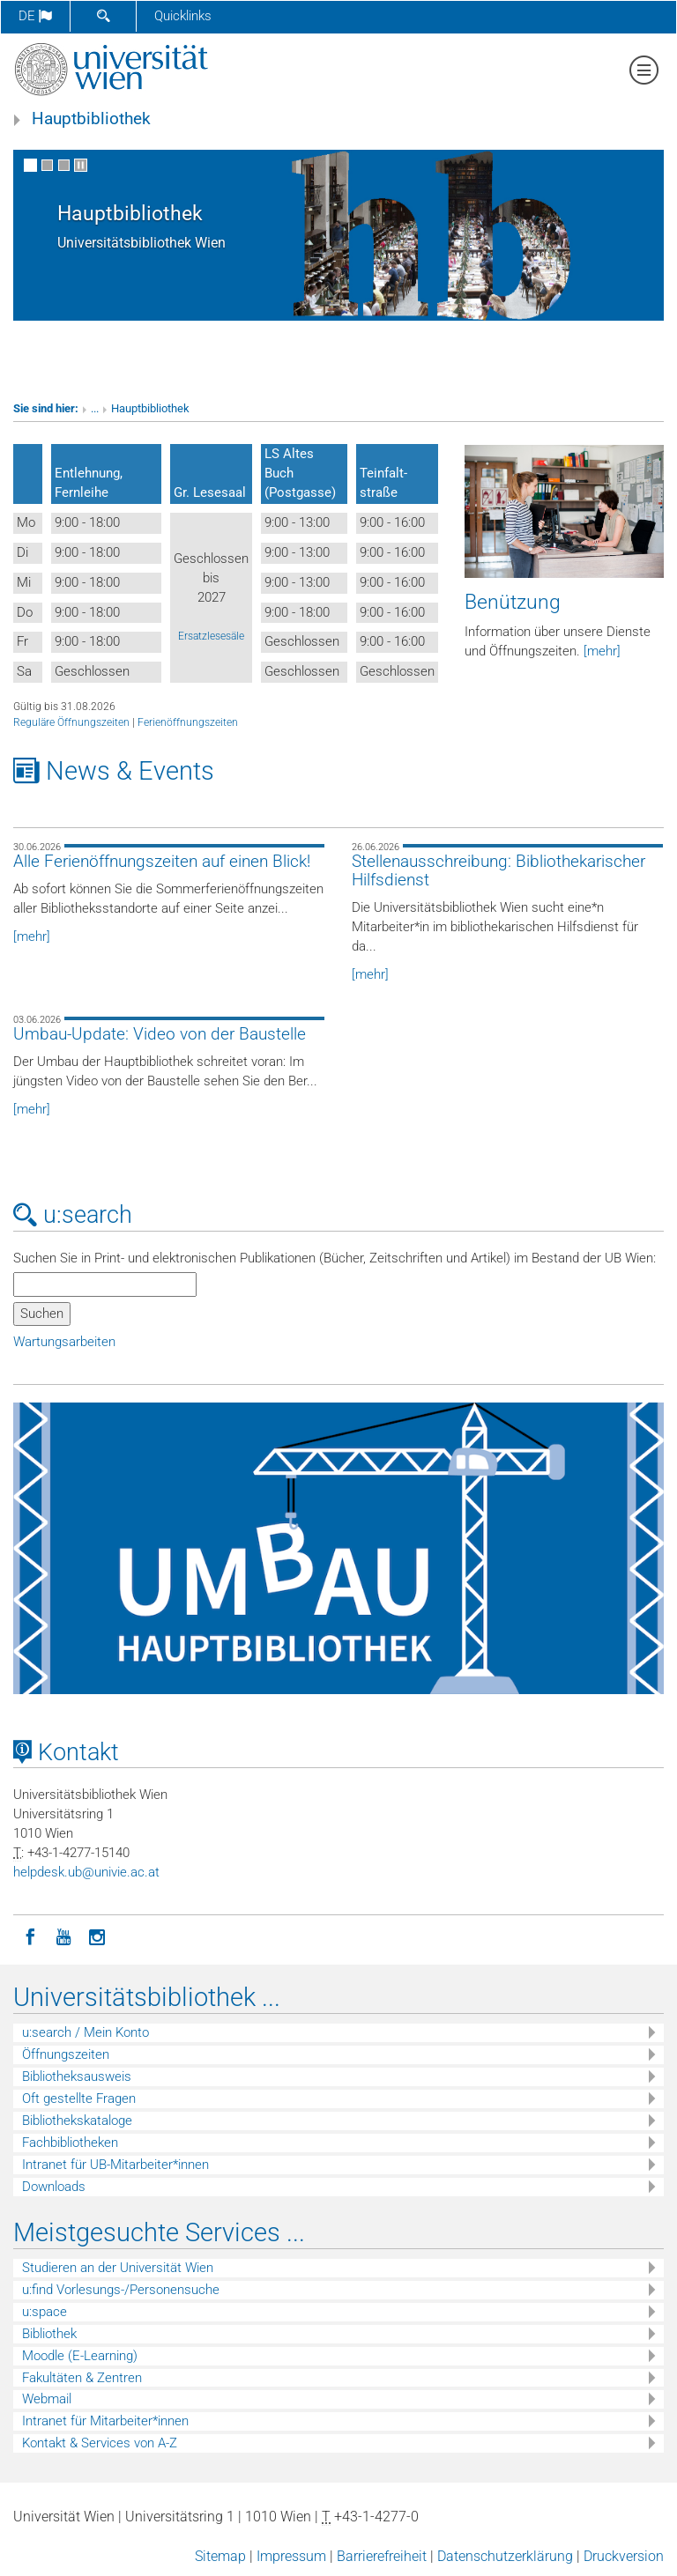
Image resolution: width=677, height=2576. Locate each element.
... (95, 408)
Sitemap (220, 2556)
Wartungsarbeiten (64, 1342)
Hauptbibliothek (91, 119)
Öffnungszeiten (65, 2054)
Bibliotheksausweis (76, 2076)
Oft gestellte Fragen (79, 2098)
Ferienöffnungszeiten (188, 722)
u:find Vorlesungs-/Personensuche (120, 2290)
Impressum (291, 2556)
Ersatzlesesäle (211, 636)
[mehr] (602, 651)
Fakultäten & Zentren (82, 2378)
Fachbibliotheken (70, 2142)
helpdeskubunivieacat (86, 1872)
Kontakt (66, 1752)
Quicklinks (183, 16)
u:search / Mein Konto (85, 2032)
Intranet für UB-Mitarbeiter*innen (115, 2165)
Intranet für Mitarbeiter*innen (105, 2421)
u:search (72, 1215)
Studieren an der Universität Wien (117, 2268)
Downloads (54, 2187)
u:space (44, 2312)
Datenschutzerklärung (505, 2556)
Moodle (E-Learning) (80, 2356)
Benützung (513, 601)
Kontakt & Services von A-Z (99, 2443)
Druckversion (624, 2556)
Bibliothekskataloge (77, 2120)
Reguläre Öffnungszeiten (71, 722)
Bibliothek (49, 2334)
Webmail (46, 2399)
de (35, 16)
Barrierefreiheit (382, 2556)
